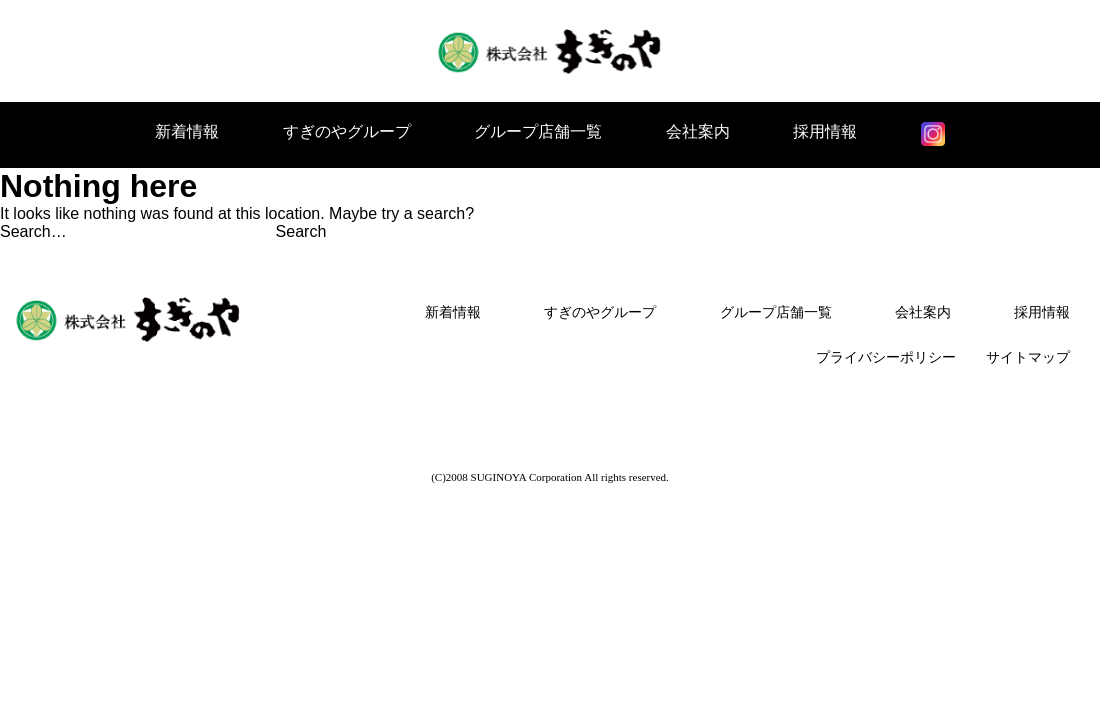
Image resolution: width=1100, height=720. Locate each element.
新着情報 (187, 131)
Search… (33, 231)
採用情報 (825, 131)
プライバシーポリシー (886, 357)
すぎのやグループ (347, 131)
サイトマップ (1028, 357)
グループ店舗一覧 (538, 131)
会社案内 (698, 131)
